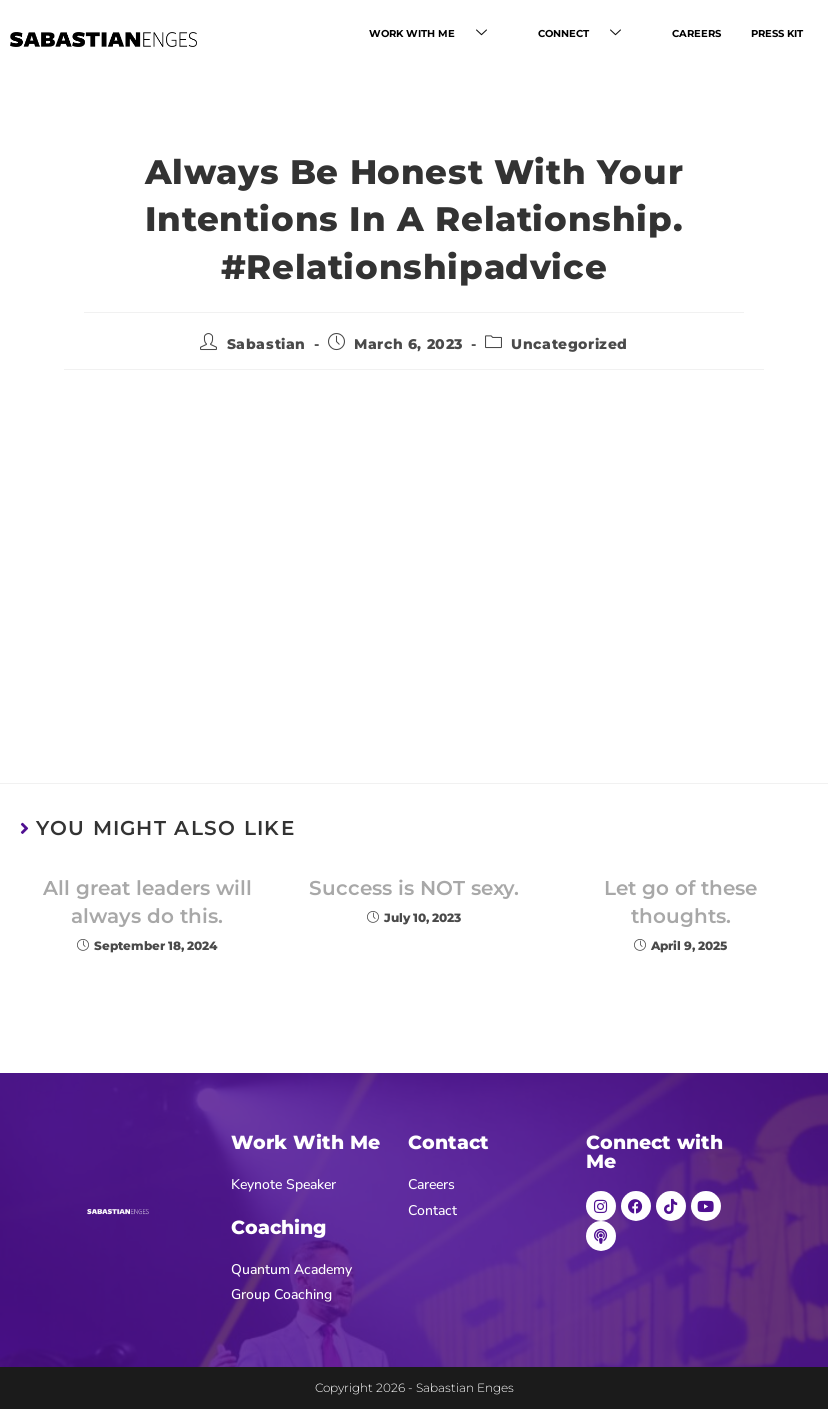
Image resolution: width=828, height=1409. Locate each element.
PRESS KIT (777, 33)
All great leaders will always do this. (147, 902)
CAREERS (699, 33)
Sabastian (266, 344)
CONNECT (592, 34)
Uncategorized (569, 344)
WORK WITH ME (446, 34)
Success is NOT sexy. (414, 888)
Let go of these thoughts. (680, 902)
